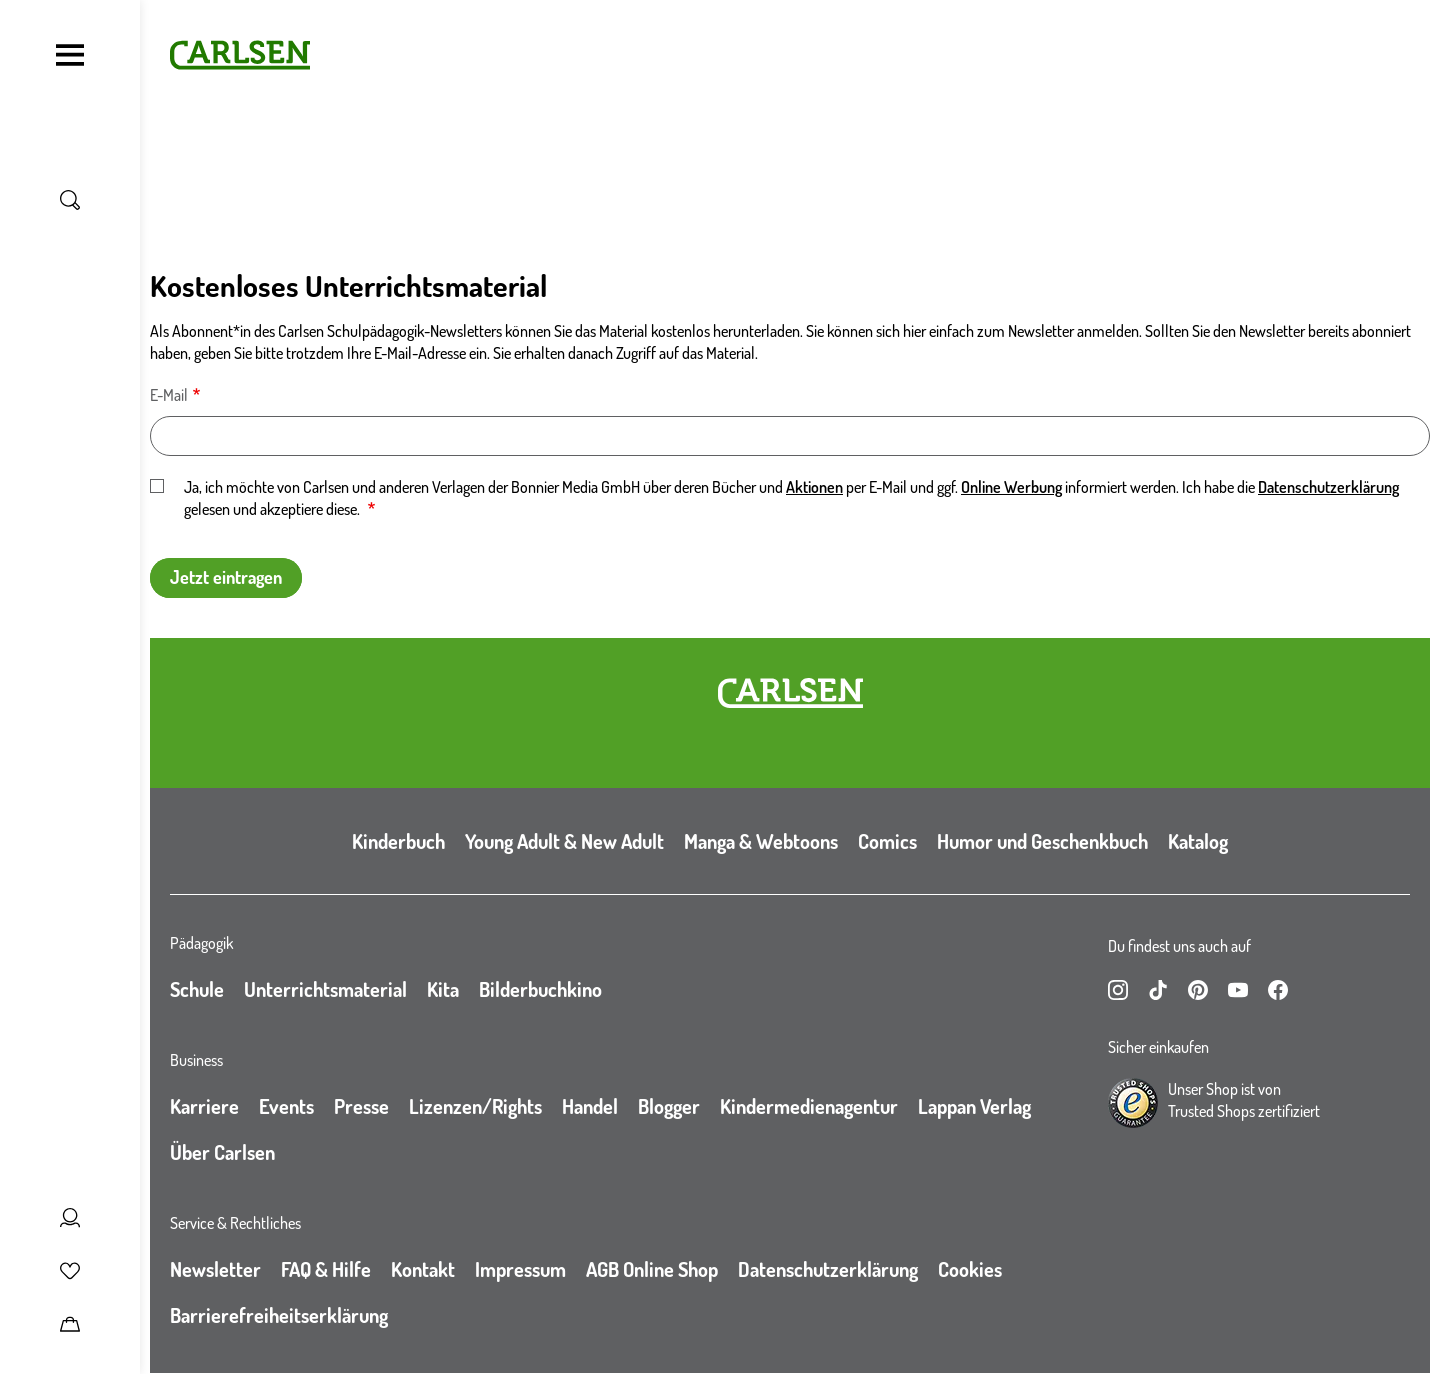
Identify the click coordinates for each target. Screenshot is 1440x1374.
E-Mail (169, 395)
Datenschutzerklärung (1328, 487)
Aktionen (814, 487)
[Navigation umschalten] (70, 55)
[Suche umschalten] (70, 200)
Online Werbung (1011, 487)
